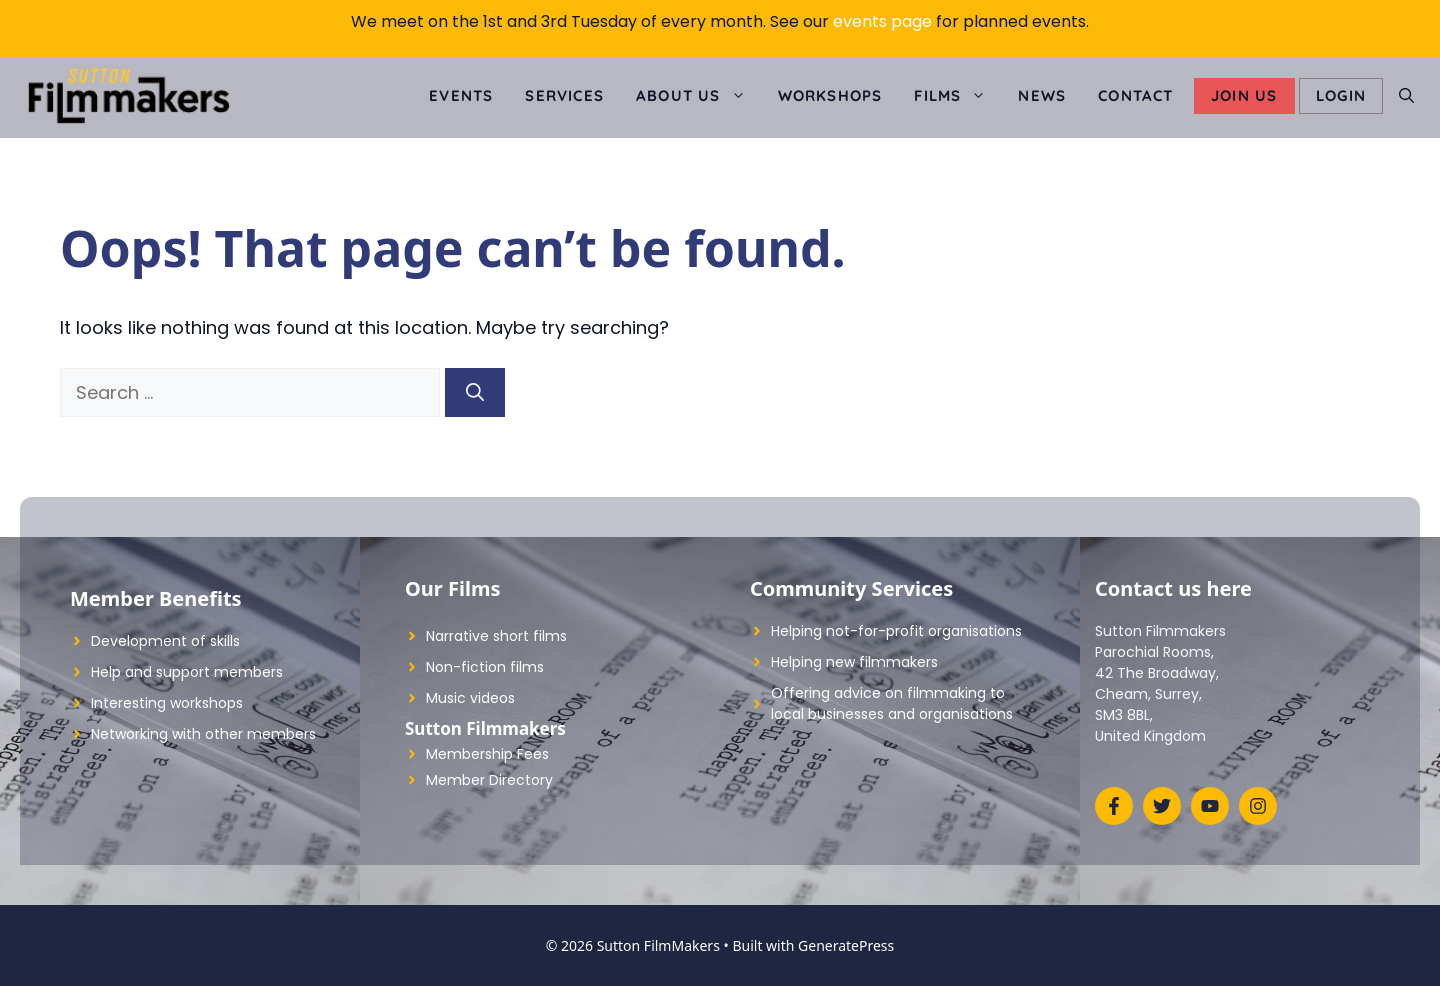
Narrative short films (496, 636)
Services (564, 95)
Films (958, 96)
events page (882, 21)
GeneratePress (846, 945)
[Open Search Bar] (1406, 96)
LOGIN (1341, 95)
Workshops (830, 95)
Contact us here (1173, 588)
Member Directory (489, 780)
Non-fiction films (485, 667)
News (1042, 95)
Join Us (1244, 95)
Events (461, 95)
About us (699, 96)
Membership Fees (487, 754)
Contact (1135, 95)
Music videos (470, 698)
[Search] (475, 392)
